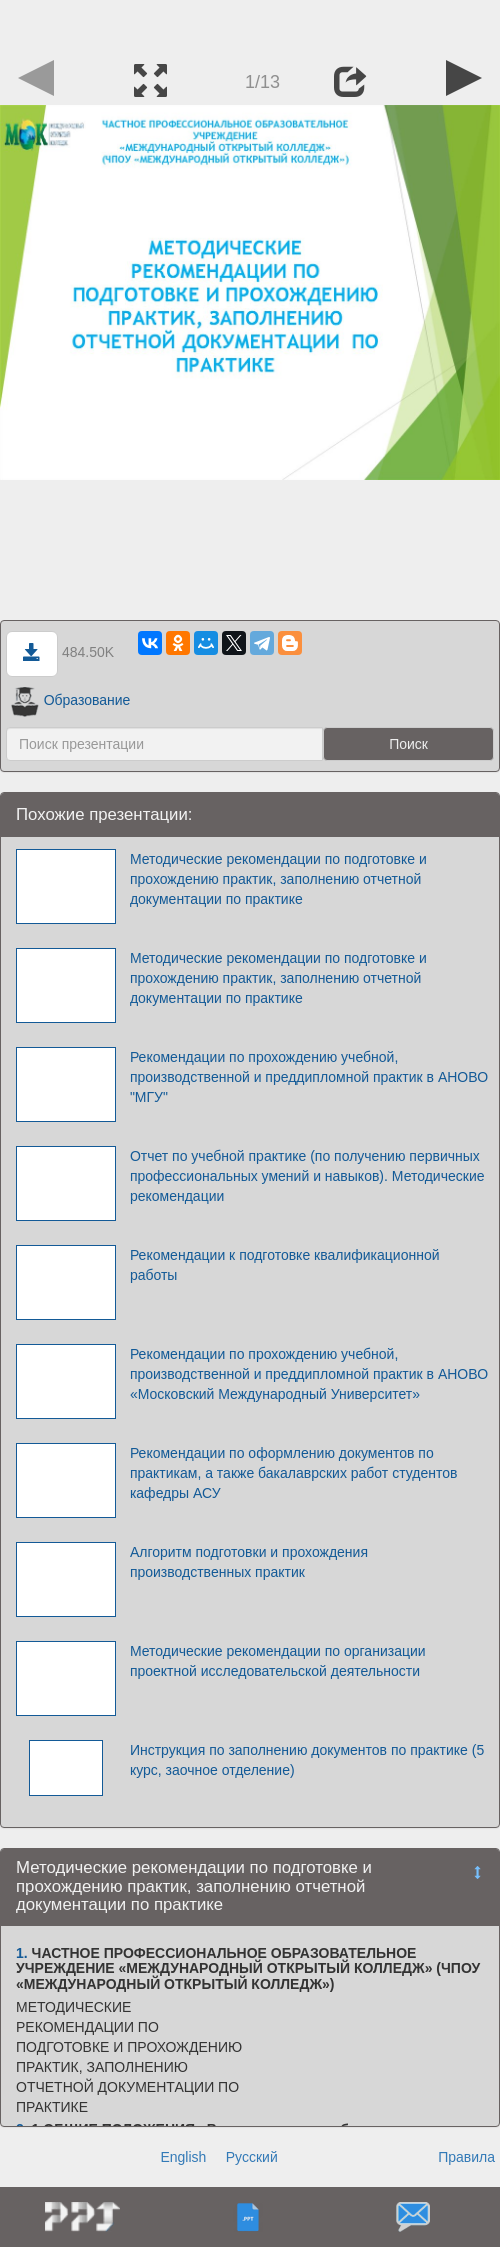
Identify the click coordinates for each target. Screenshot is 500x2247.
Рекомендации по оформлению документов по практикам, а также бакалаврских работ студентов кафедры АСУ (294, 1473)
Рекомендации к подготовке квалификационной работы (285, 1265)
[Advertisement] (250, 25)
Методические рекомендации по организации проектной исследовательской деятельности (278, 1661)
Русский (252, 2157)
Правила (466, 2157)
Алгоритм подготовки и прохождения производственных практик (249, 1562)
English (183, 2157)
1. (22, 1953)
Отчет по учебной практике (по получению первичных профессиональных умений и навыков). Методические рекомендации (307, 1176)
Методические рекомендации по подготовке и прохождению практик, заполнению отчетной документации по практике (278, 879)
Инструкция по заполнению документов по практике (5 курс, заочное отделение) (307, 1760)
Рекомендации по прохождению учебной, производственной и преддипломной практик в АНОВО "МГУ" (309, 1077)
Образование (70, 700)
